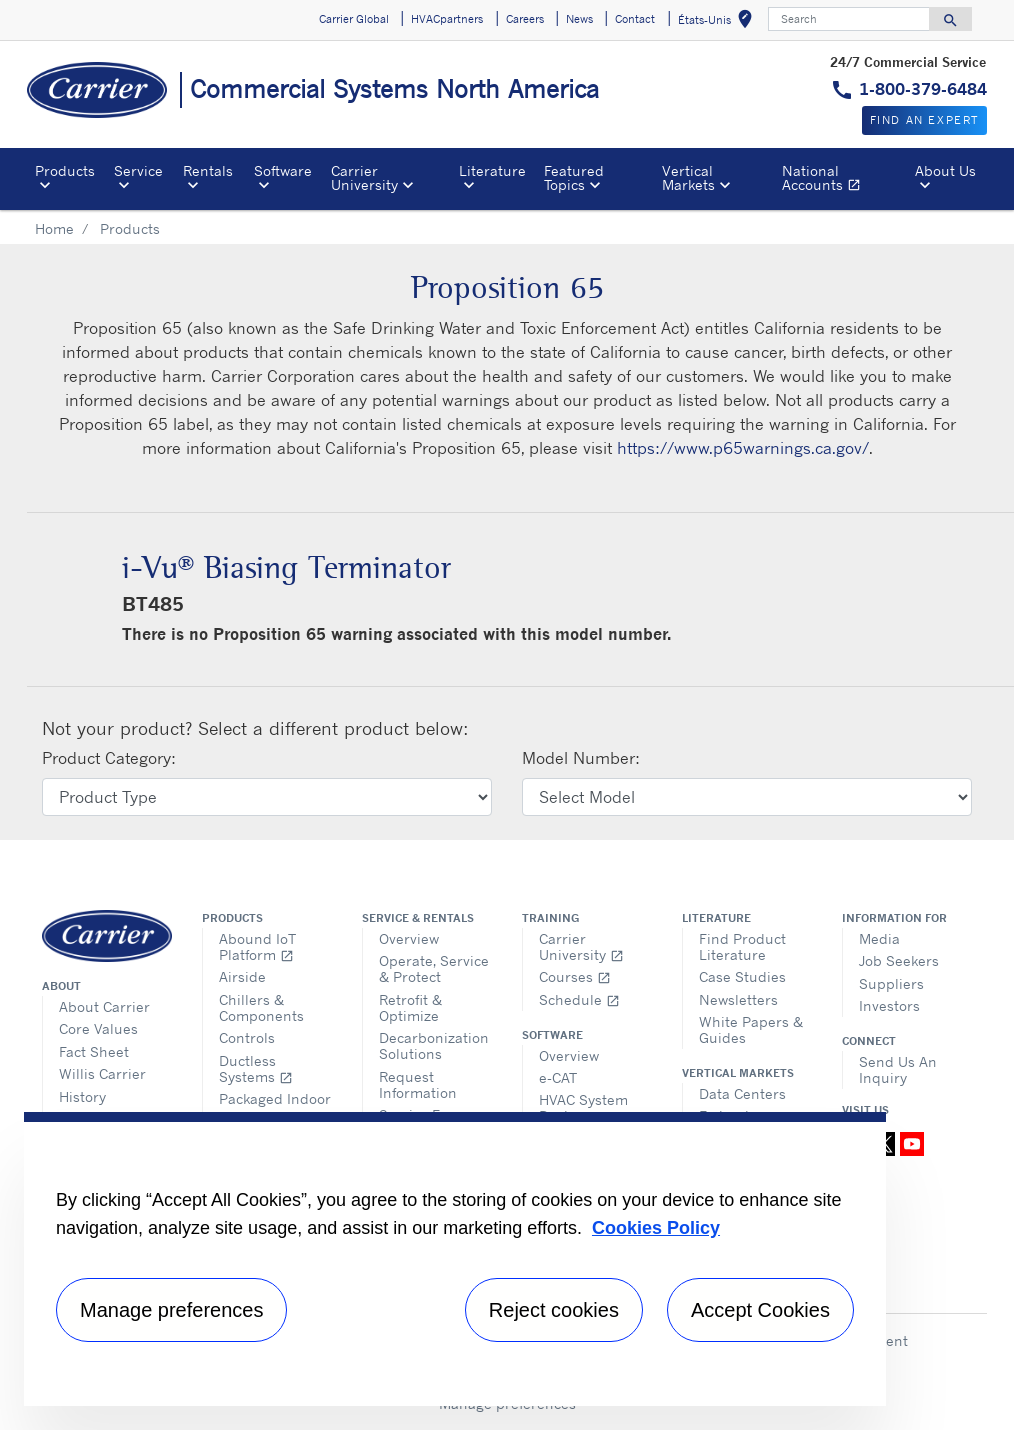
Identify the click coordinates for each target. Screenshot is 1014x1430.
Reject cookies (554, 1310)
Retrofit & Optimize (410, 1007)
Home (54, 228)
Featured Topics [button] (574, 177)
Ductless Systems (256, 1068)
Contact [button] (635, 19)
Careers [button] (525, 19)
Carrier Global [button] (354, 19)
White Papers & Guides (751, 1029)
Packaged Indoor (275, 1098)
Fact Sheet (94, 1051)
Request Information (418, 1084)
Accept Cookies (760, 1310)
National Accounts (845, 180)
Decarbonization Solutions (434, 1045)
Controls (247, 1037)
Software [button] (283, 170)
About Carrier (104, 1006)
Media (879, 938)
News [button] (579, 19)
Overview (409, 938)
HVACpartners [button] (447, 19)
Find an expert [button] (924, 120)
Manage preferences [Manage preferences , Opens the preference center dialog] (171, 1310)
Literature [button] (492, 170)
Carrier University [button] (364, 177)
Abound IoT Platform (257, 946)
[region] (455, 1259)
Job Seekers (899, 960)
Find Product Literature (742, 946)
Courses (575, 976)
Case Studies (742, 976)
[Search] (849, 19)
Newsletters (738, 999)
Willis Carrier (102, 1073)
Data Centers (742, 1093)
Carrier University (581, 946)
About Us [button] (945, 170)
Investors (889, 1005)
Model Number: (581, 758)
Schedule (579, 999)
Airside (242, 976)
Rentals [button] (208, 170)
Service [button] (138, 170)
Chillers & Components (261, 1007)
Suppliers (891, 983)
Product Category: (109, 758)
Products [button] (65, 170)
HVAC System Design (583, 1107)
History (82, 1096)
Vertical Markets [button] (688, 177)
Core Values (98, 1028)
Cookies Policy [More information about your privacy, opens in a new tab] (656, 1228)
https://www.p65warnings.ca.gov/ (743, 448)
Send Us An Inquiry (898, 1069)
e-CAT (558, 1077)
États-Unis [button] (719, 22)
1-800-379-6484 (923, 89)
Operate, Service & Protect (434, 968)
